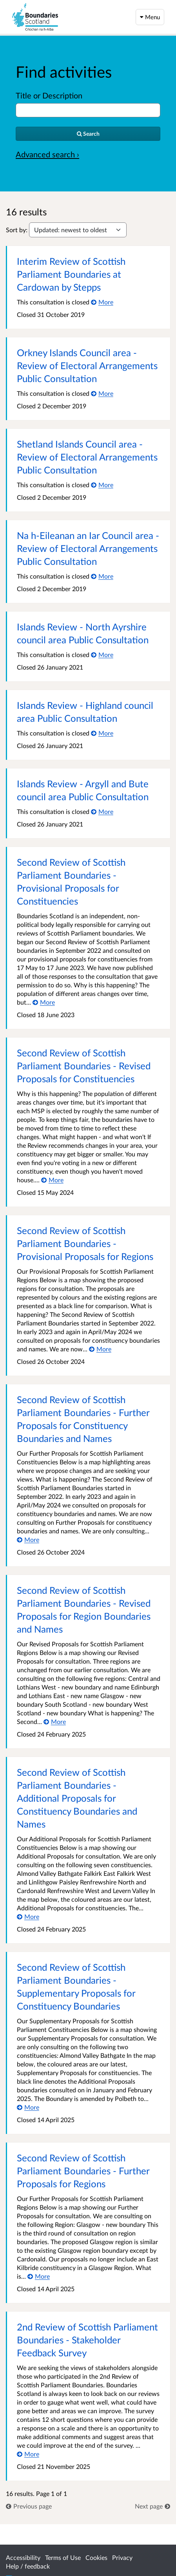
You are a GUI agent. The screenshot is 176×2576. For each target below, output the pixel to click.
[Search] (88, 134)
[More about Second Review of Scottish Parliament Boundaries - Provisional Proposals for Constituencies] (44, 1002)
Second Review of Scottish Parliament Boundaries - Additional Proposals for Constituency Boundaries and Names (77, 1798)
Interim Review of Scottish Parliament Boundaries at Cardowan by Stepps (71, 274)
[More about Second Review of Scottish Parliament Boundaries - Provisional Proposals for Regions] (100, 1349)
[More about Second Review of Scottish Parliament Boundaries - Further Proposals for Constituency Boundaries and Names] (28, 1539)
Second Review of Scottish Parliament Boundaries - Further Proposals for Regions (83, 2170)
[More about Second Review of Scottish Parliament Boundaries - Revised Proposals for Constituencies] (52, 1179)
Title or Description (49, 95)
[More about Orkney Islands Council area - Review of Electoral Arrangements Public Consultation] (102, 393)
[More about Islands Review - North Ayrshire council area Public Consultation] (102, 654)
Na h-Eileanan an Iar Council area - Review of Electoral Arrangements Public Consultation (88, 548)
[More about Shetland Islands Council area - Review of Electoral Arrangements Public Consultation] (102, 484)
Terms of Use (63, 2557)
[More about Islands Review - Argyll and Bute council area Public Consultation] (102, 811)
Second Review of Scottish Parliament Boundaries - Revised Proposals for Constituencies (84, 1065)
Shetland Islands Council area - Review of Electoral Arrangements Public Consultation (87, 456)
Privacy (122, 2557)
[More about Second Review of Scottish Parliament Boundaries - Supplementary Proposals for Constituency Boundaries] (28, 2107)
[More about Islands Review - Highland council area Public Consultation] (102, 733)
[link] (29, 2506)
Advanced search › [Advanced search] (47, 154)
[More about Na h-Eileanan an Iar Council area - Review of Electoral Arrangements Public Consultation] (102, 576)
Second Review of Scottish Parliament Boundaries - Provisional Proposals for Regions (85, 1243)
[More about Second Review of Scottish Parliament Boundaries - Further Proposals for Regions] (38, 2276)
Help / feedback (28, 2566)
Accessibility (23, 2557)
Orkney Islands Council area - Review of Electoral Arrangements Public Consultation (87, 365)
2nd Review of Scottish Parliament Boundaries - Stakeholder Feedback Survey (87, 2339)
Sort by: (16, 229)
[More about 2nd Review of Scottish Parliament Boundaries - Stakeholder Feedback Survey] (28, 2454)
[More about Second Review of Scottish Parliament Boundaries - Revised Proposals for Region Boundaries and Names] (55, 1721)
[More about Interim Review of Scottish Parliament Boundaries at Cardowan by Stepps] (102, 302)
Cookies (96, 2557)
